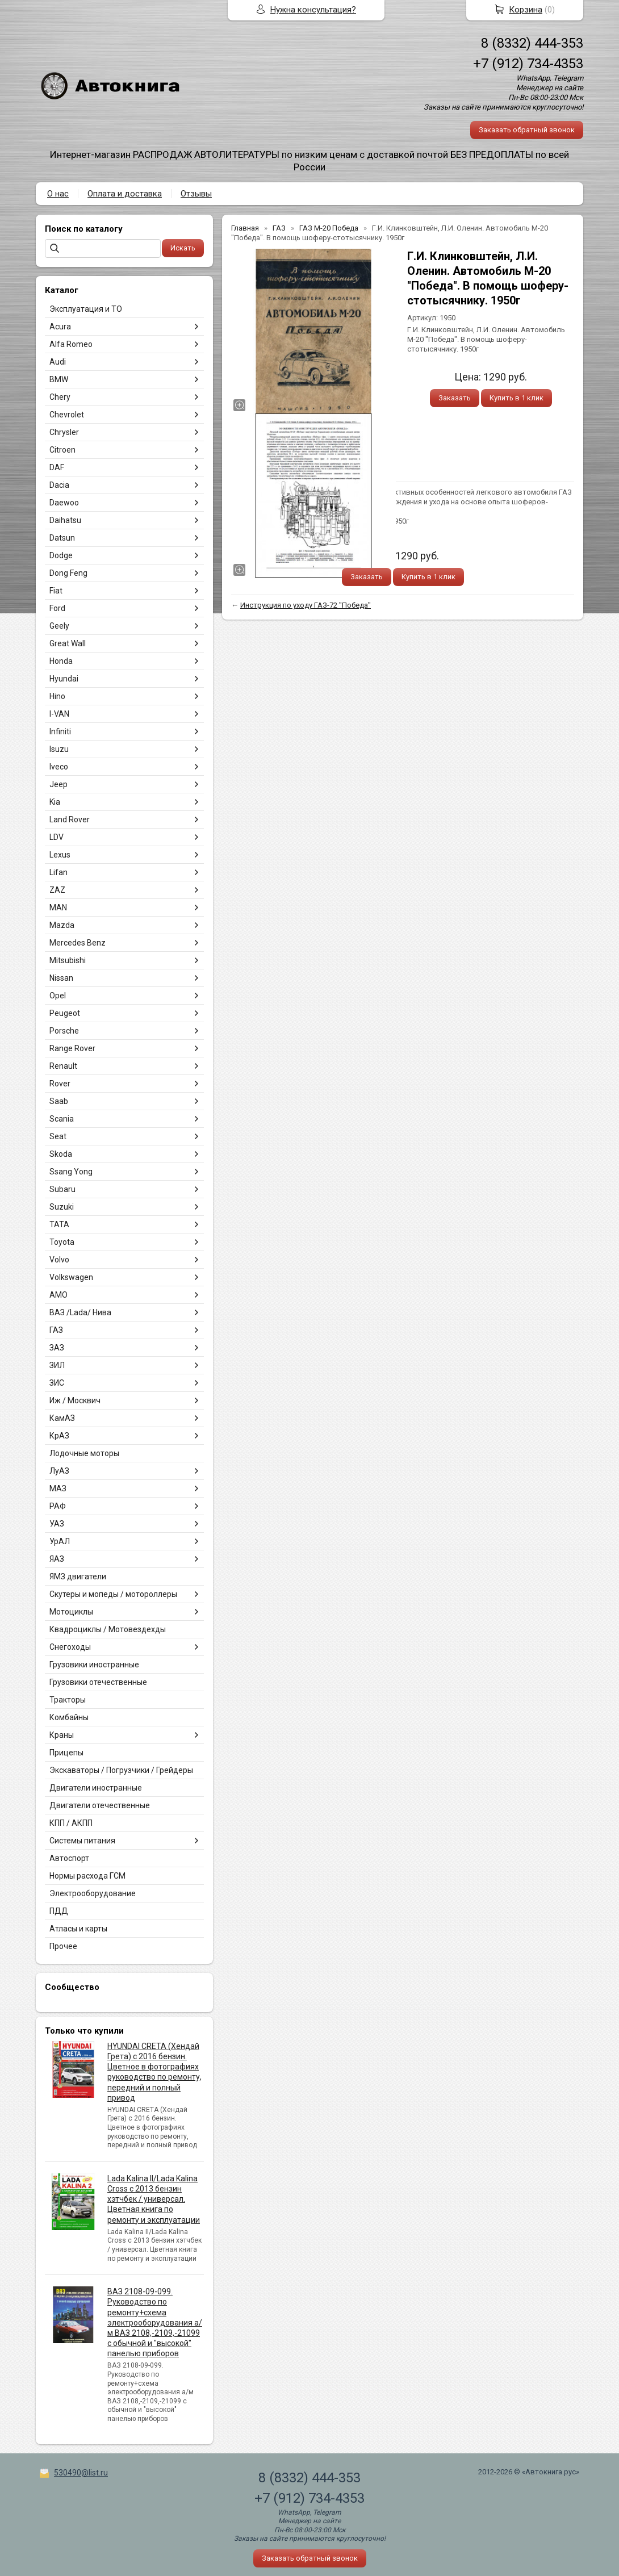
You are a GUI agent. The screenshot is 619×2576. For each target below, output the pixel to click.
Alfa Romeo (71, 344)
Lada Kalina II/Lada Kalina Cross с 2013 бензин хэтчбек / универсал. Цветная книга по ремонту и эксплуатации (153, 2199)
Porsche (64, 1030)
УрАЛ (59, 1541)
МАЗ (57, 1488)
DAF (56, 467)
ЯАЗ (56, 1558)
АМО (58, 1294)
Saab (58, 1101)
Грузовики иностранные (94, 1664)
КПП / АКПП (71, 1823)
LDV (56, 837)
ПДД (58, 1911)
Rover (59, 1083)
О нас (58, 194)
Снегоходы (70, 1646)
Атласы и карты (78, 1928)
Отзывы (196, 194)
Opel (57, 995)
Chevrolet (66, 414)
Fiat (55, 590)
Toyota (61, 1242)
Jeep (58, 784)
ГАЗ (56, 1330)
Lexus (59, 854)
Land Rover (69, 819)
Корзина (525, 10)
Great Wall (67, 643)
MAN (58, 907)
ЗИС (56, 1382)
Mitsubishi (67, 960)
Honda (61, 661)
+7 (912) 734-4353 (528, 64)
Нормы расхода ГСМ (87, 1875)
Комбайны (69, 1717)
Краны (61, 1734)
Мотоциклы (71, 1611)
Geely (59, 625)
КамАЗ (62, 1418)
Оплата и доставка (124, 194)
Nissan (61, 977)
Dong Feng (68, 573)
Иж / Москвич (75, 1400)
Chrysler (64, 432)
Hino (57, 696)
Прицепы (66, 1752)
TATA (59, 1224)
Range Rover (72, 1048)
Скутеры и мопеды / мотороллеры (113, 1594)
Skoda (60, 1154)
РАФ (57, 1506)
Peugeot (64, 1013)
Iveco (58, 766)
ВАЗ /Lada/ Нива (80, 1312)
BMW (58, 379)
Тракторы (67, 1699)
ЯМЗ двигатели (77, 1576)
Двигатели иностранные (95, 1787)
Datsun (62, 537)
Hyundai (63, 678)
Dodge (61, 555)
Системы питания (82, 1840)
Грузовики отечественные (98, 1682)
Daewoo (64, 502)
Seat (57, 1136)
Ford (57, 608)
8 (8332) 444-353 (532, 43)
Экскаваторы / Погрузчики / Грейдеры (121, 1770)
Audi (57, 361)
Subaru (62, 1189)
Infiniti (60, 731)
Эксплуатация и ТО (85, 308)
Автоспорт (69, 1858)
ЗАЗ (56, 1347)
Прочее (63, 1946)
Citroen (62, 449)
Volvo (59, 1259)
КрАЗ (59, 1435)
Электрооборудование (92, 1893)
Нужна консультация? (313, 10)
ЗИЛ (57, 1365)
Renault (63, 1065)
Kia (54, 801)
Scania (61, 1118)
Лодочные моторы (84, 1453)
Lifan (58, 872)
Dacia (59, 485)
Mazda (61, 925)
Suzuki (61, 1206)
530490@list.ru (81, 2472)
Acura (60, 326)
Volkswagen (71, 1277)
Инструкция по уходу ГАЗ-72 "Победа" (305, 605)
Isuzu (59, 749)
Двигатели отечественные (99, 1805)
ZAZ (57, 889)
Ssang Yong (71, 1171)
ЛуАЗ (59, 1470)
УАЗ (56, 1523)
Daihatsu (65, 520)
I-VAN (59, 713)
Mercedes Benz (77, 942)
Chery (59, 397)
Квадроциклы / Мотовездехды (107, 1629)
